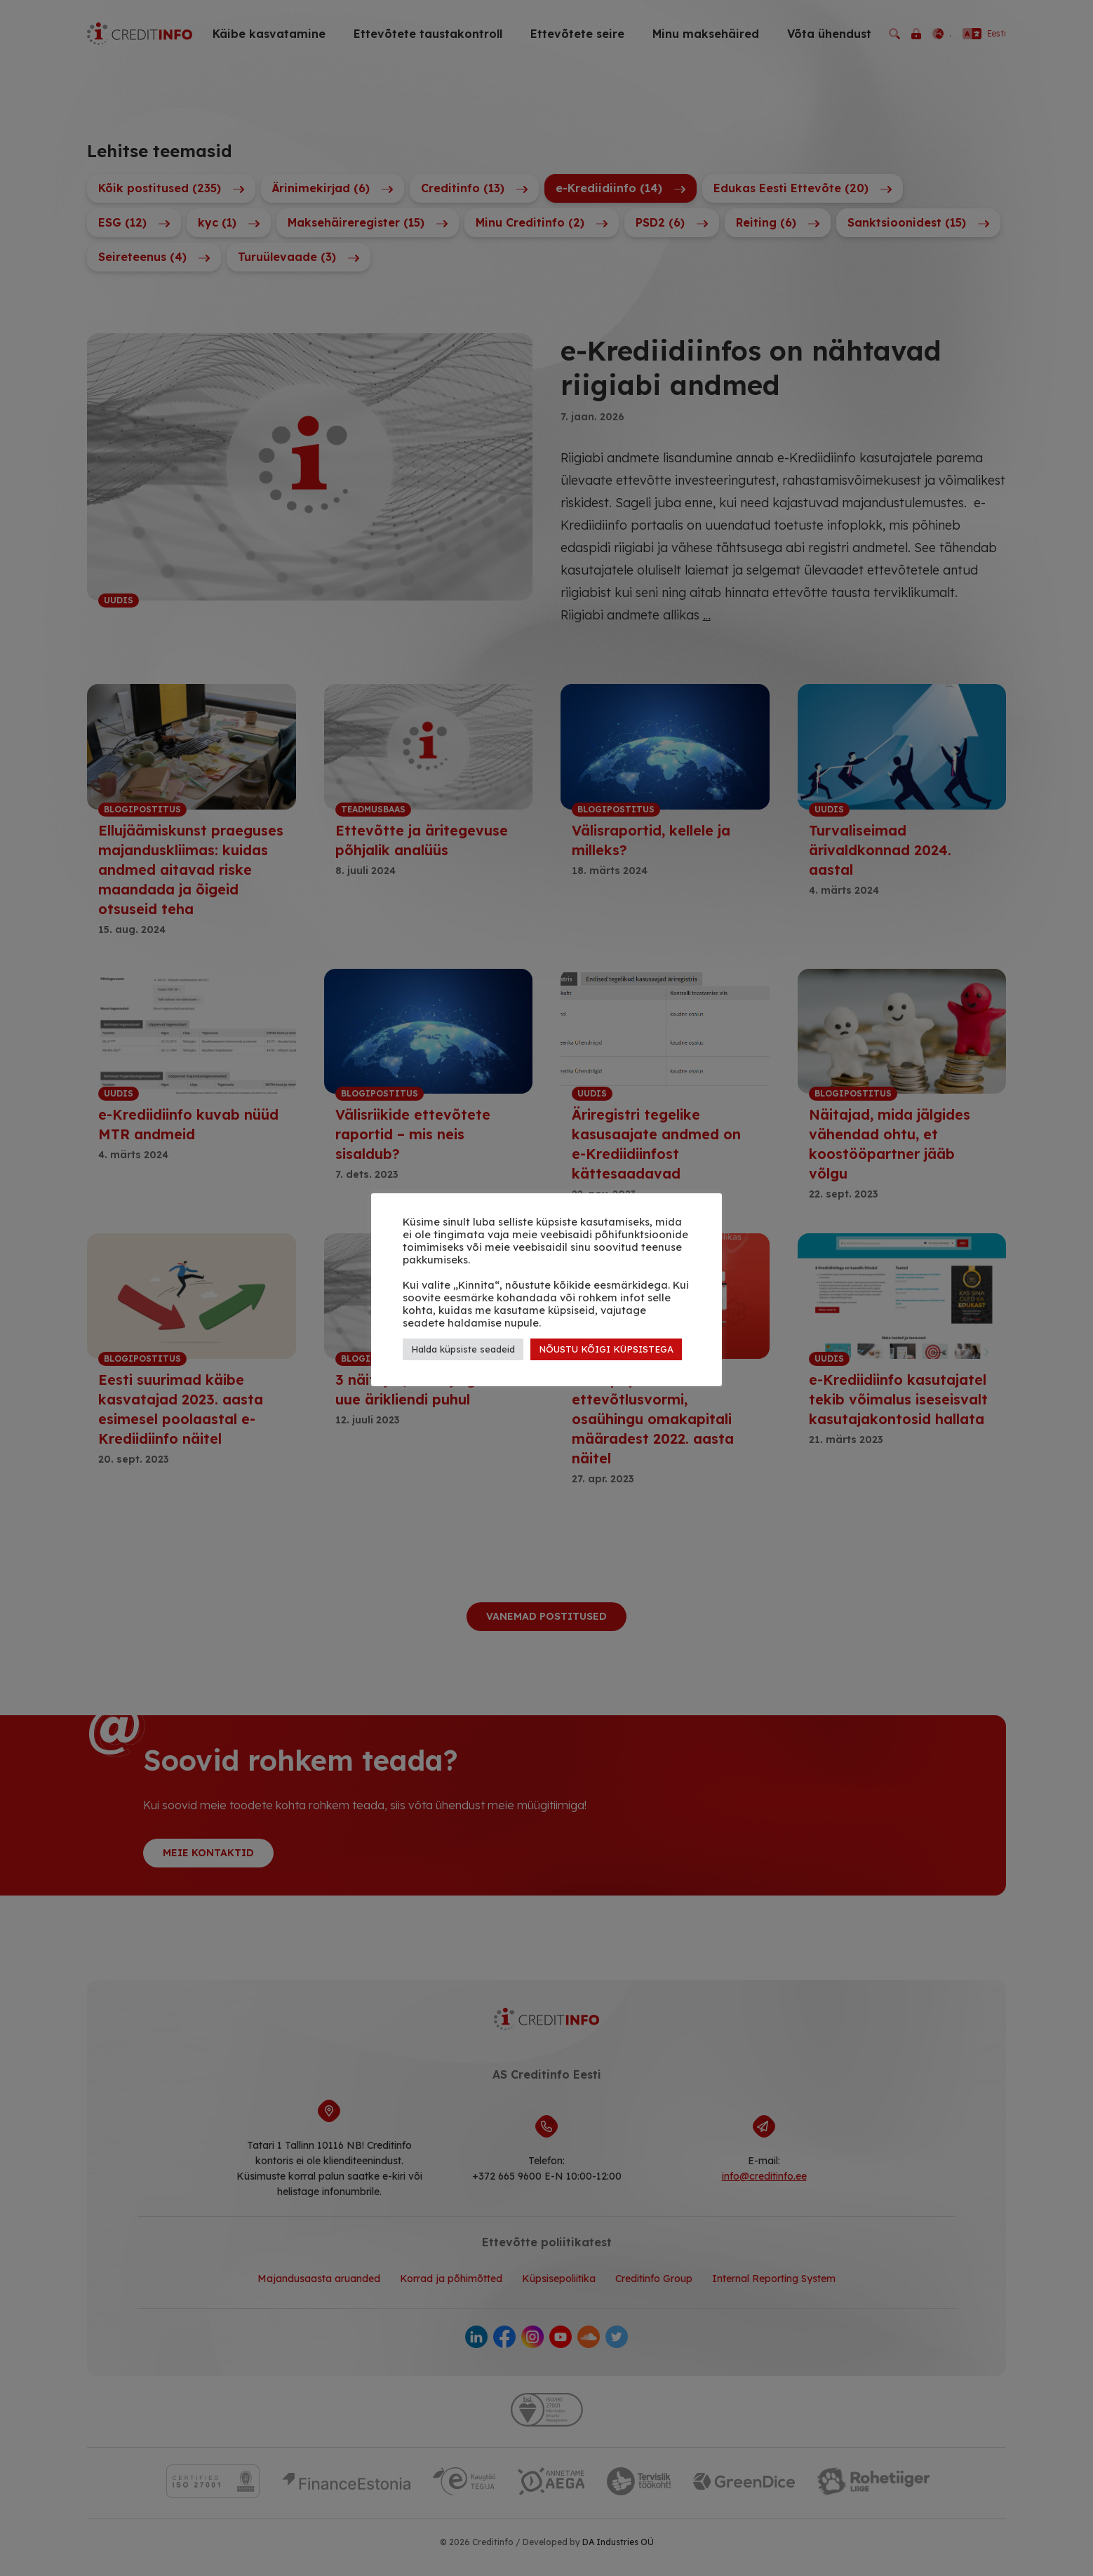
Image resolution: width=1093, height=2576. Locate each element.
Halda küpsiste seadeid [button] (463, 1349)
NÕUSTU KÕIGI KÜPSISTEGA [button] (606, 1349)
